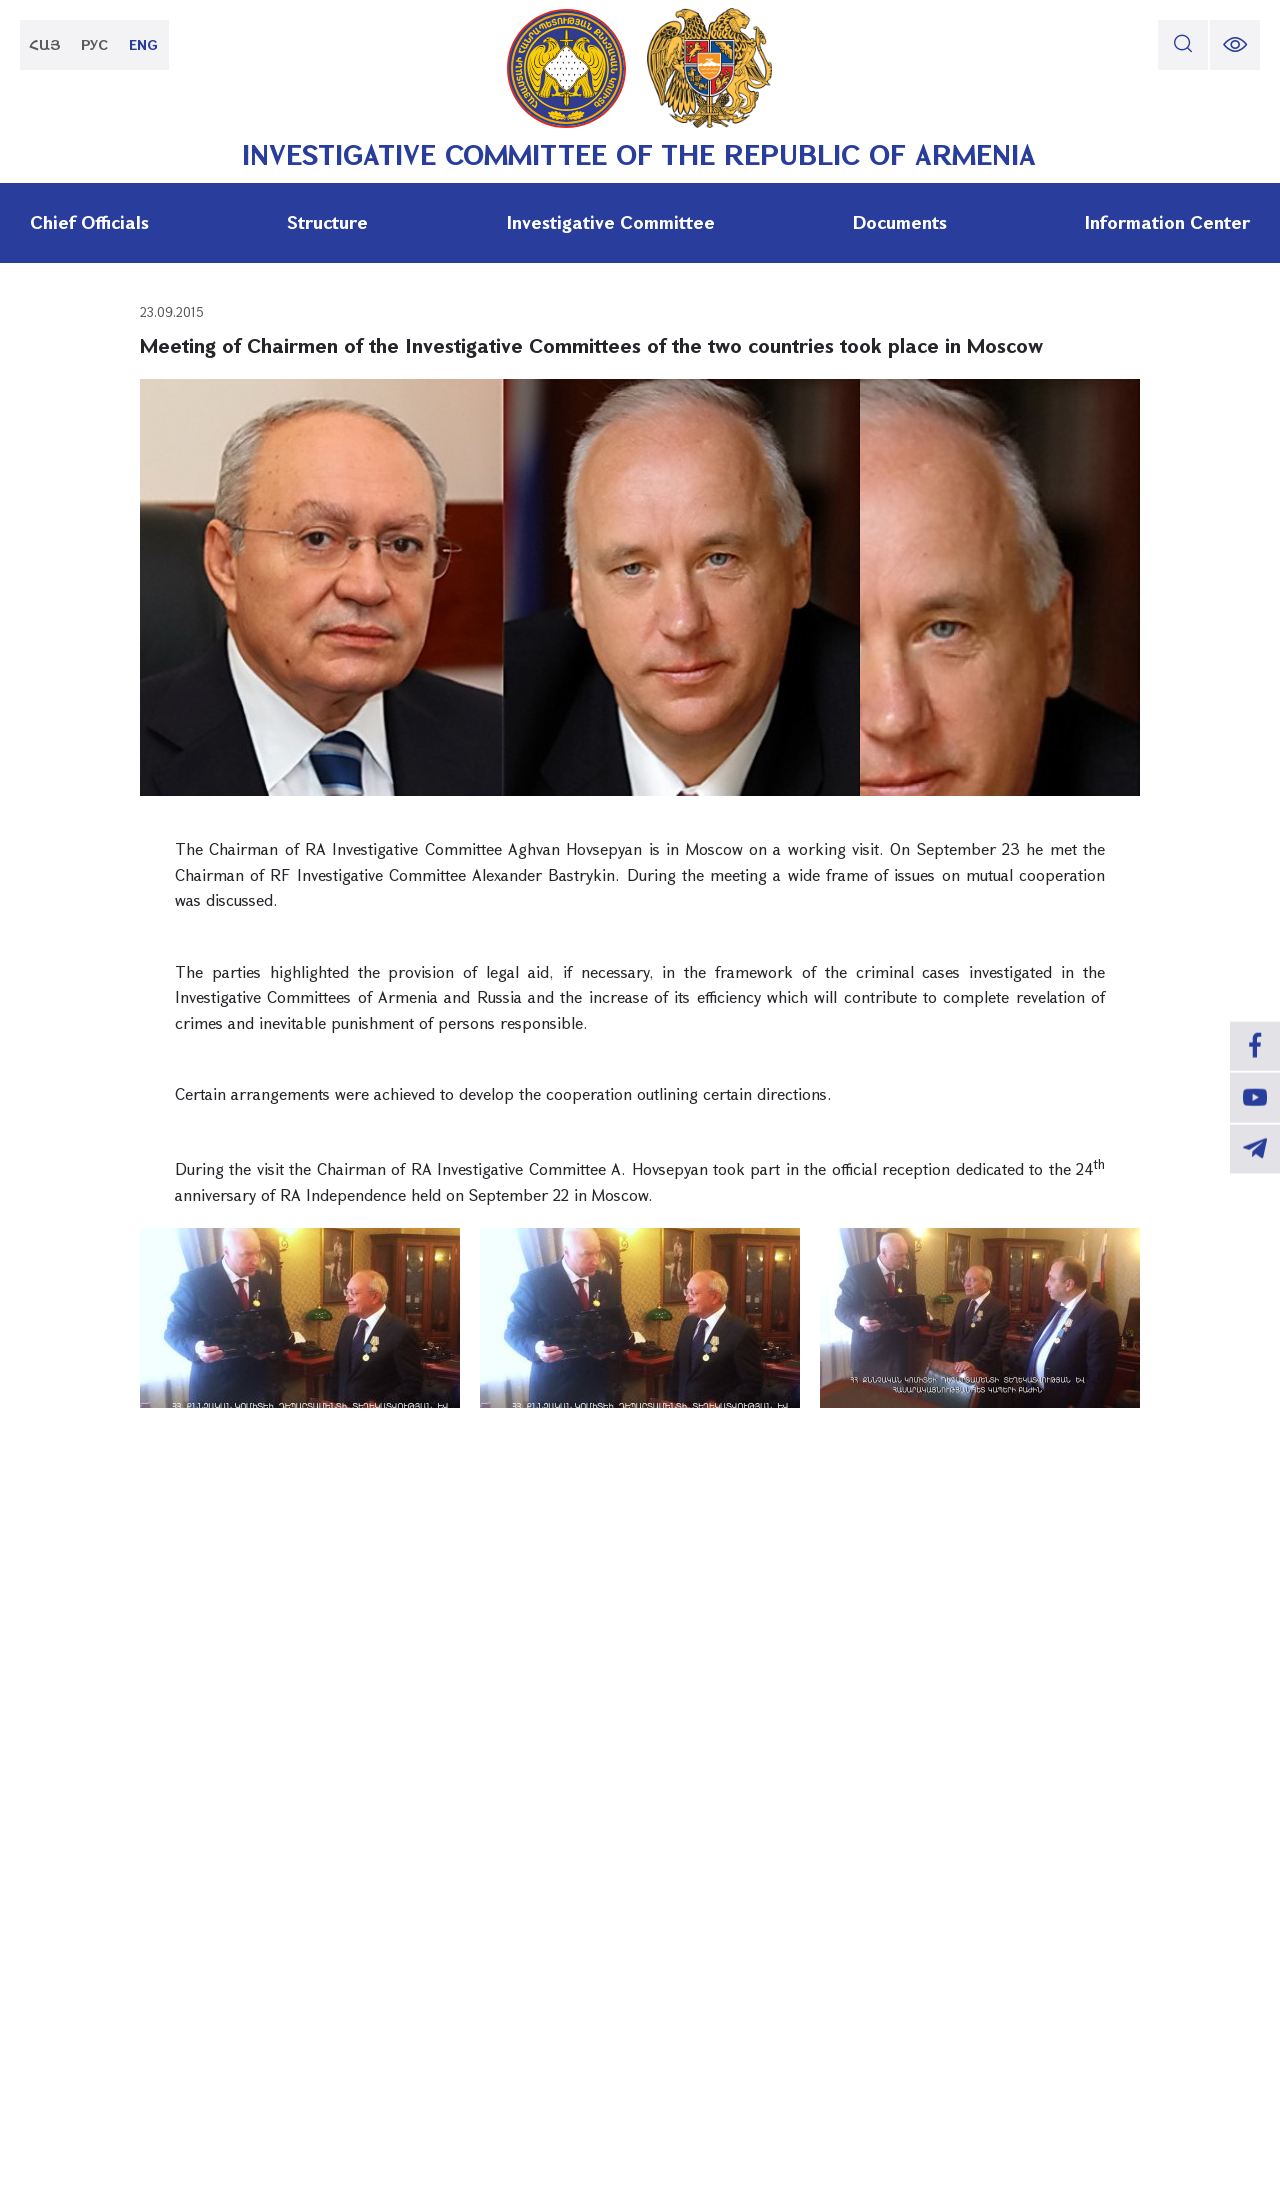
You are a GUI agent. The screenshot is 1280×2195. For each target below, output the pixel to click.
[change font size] (1235, 45)
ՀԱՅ (45, 44)
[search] (1183, 45)
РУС (95, 44)
